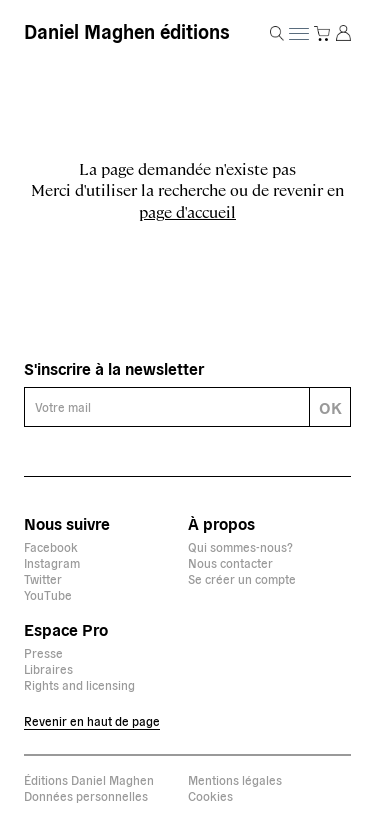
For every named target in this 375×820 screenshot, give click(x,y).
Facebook (51, 546)
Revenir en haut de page (92, 720)
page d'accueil (187, 211)
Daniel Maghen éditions (126, 31)
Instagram (52, 562)
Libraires (48, 668)
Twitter (43, 578)
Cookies (210, 795)
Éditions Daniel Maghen (89, 779)
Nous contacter (230, 562)
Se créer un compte (242, 578)
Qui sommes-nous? (240, 546)
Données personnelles (86, 795)
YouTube (48, 594)
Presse (43, 652)
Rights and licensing (79, 684)
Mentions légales (235, 779)
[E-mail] (167, 407)
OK (330, 407)
